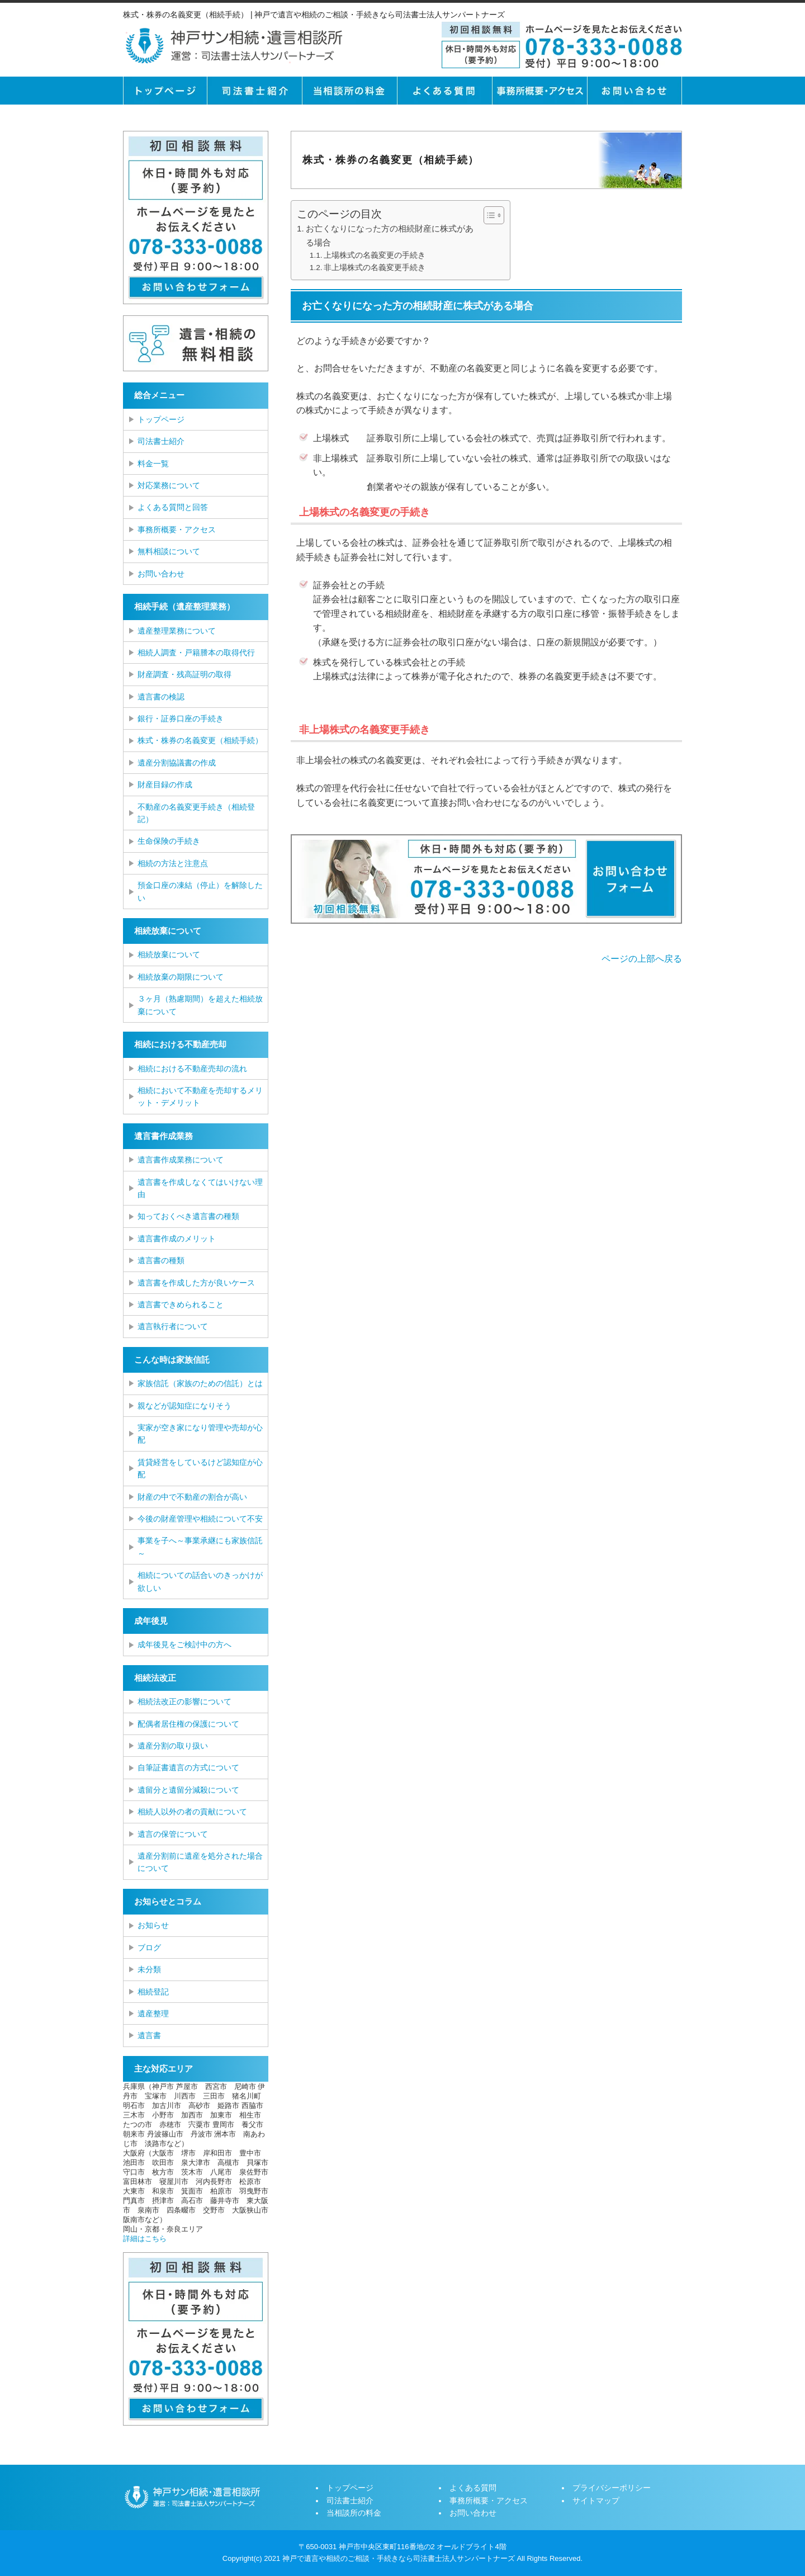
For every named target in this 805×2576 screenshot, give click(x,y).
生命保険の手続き (169, 840)
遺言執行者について (173, 1326)
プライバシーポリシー (611, 2487)
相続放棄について (169, 954)
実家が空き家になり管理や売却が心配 (200, 1433)
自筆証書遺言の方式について (188, 1767)
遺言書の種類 (161, 1260)
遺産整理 (153, 2013)
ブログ (149, 1947)
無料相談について (169, 551)
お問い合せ (634, 91)
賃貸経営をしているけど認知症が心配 (200, 1468)
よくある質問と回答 (173, 507)
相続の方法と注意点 (173, 863)
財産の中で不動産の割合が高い (192, 1496)
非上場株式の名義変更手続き (374, 267)
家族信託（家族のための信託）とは (200, 1383)
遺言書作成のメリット (177, 1238)
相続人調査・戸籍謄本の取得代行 (196, 652)
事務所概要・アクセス (539, 91)
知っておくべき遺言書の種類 (188, 1216)
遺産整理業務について (177, 630)
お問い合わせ (161, 573)
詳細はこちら (145, 2238)
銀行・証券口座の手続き (181, 718)
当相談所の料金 (349, 91)
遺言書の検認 (161, 696)
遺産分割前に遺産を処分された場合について (200, 1862)
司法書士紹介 (254, 91)
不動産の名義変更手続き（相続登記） (196, 813)
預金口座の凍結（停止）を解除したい (200, 891)
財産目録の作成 (165, 784)
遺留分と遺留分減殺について (188, 1789)
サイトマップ (595, 2500)
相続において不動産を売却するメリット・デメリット (200, 1096)
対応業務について (169, 485)
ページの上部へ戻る (642, 958)
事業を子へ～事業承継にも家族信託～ (200, 1546)
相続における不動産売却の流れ (192, 1068)
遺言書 (149, 2035)
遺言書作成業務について (181, 1159)
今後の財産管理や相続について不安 (200, 1518)
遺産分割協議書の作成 (177, 762)
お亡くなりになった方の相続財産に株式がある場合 (389, 235)
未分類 (149, 1969)
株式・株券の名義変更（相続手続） (200, 740)
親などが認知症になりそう (184, 1405)
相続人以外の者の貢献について (192, 1811)
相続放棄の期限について (181, 976)
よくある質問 (444, 91)
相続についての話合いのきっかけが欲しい (200, 1581)
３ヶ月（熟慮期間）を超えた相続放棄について (200, 1004)
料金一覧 (153, 463)
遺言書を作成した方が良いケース (196, 1282)
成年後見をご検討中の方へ (184, 1644)
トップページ (165, 91)
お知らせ (153, 1925)
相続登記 (153, 1991)
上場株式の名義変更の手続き (374, 255)
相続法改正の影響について (184, 1701)
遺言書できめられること (181, 1304)
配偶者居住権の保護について (188, 1723)
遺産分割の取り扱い (173, 1745)
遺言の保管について (173, 1834)
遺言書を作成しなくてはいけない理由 (200, 1188)
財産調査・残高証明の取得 (184, 674)
